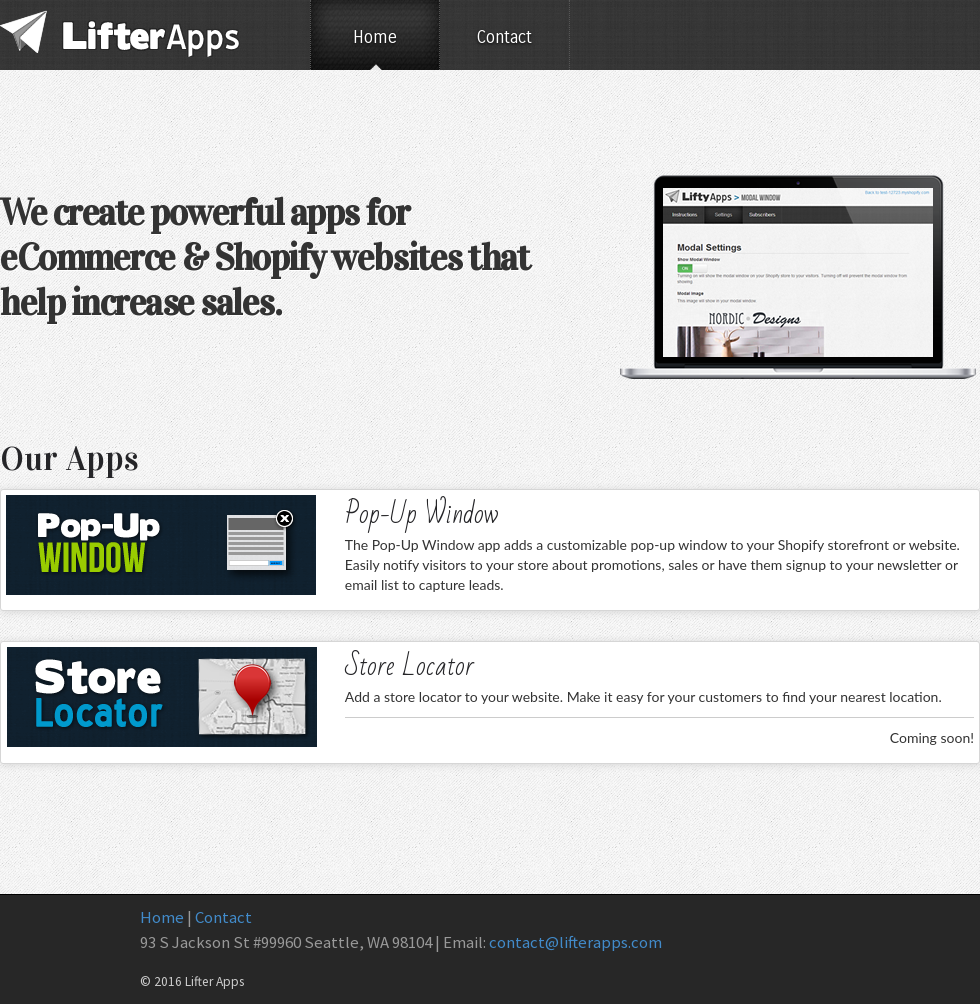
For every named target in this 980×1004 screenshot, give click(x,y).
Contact (504, 37)
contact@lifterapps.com (575, 942)
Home (375, 37)
